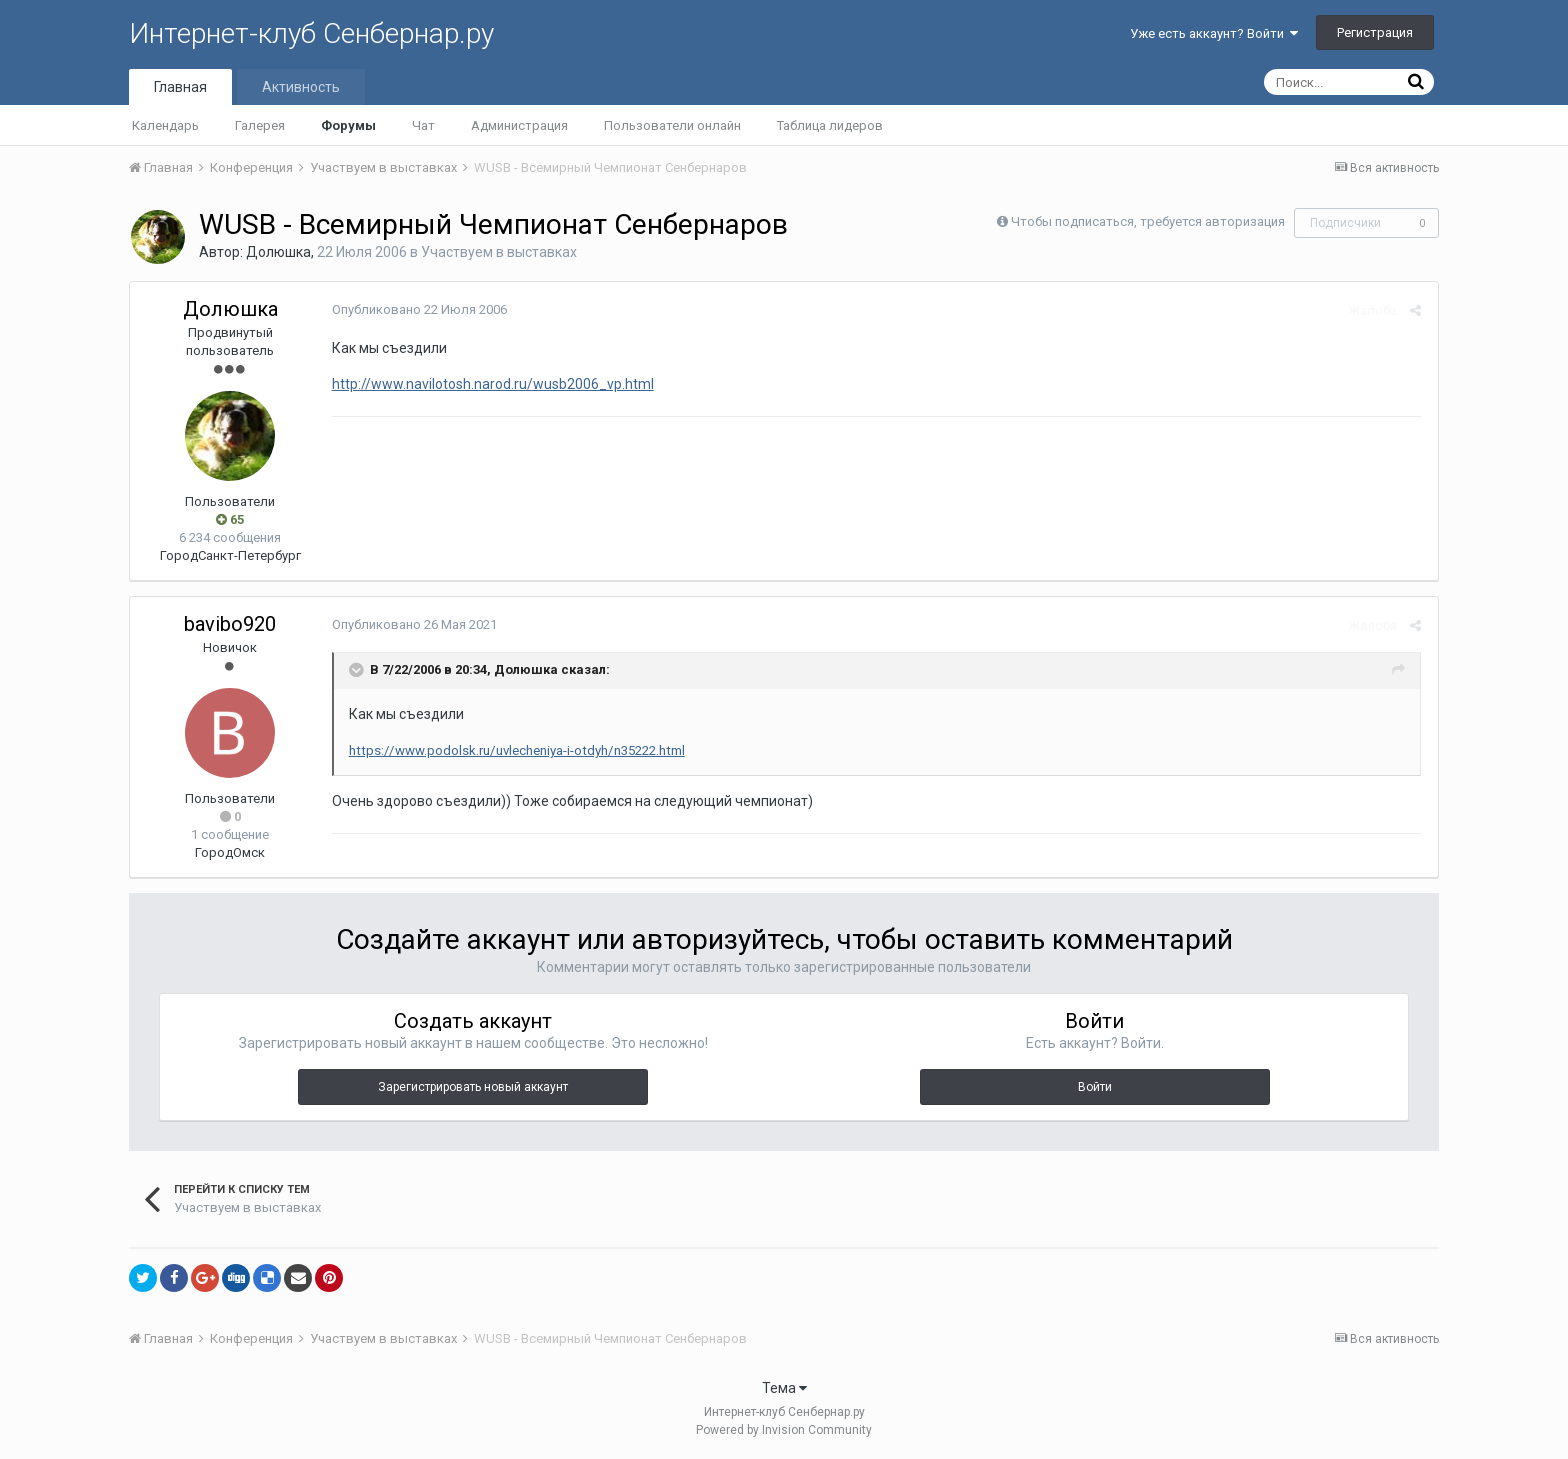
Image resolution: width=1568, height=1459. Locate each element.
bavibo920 (230, 624)
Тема (784, 1388)
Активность (301, 87)
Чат (423, 125)
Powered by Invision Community (784, 1430)
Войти (1095, 1087)
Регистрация (1375, 32)
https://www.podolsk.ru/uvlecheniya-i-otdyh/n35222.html (515, 750)
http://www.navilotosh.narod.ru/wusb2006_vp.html (491, 384)
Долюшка (278, 252)
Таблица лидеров (830, 125)
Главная (180, 87)
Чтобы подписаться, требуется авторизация (1148, 221)
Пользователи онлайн (672, 125)
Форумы (348, 125)
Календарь (165, 125)
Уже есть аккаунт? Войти (1214, 33)
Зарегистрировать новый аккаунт (473, 1087)
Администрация (519, 125)
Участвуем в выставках (499, 252)
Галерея (260, 125)
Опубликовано (417, 309)
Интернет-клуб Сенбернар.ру (311, 33)
